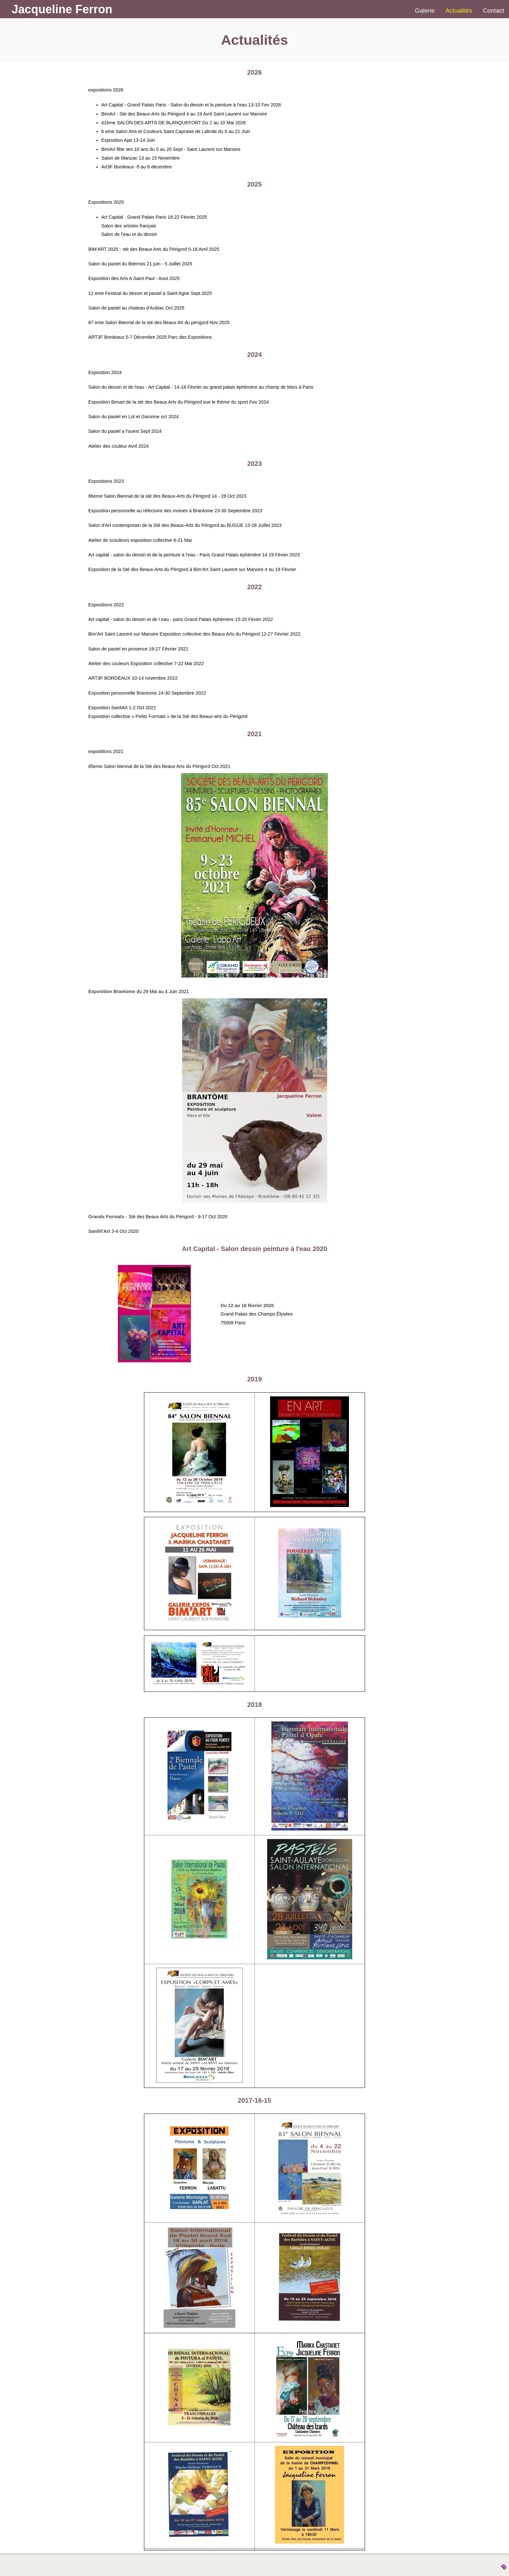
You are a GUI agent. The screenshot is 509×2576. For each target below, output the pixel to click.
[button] (254, 975)
